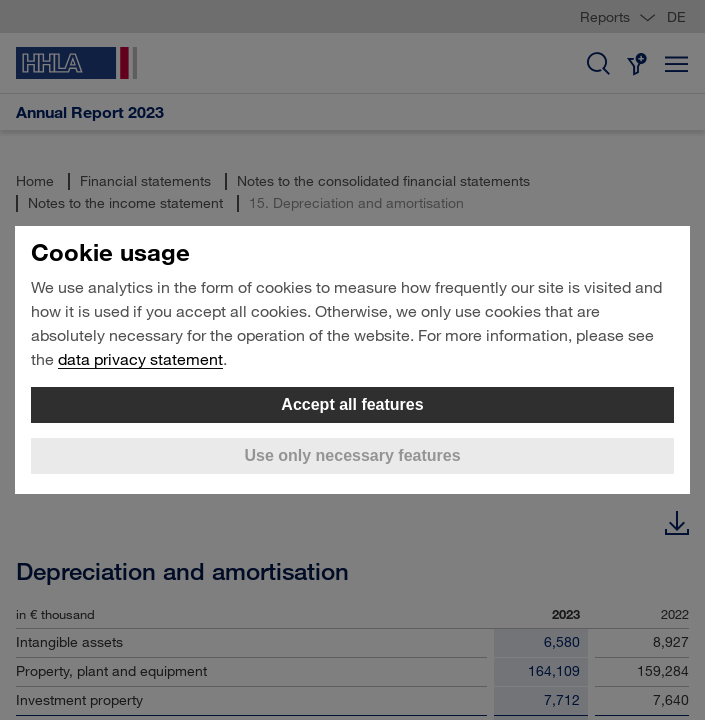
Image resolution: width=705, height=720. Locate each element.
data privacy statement (140, 358)
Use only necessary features (352, 455)
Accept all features (352, 404)
